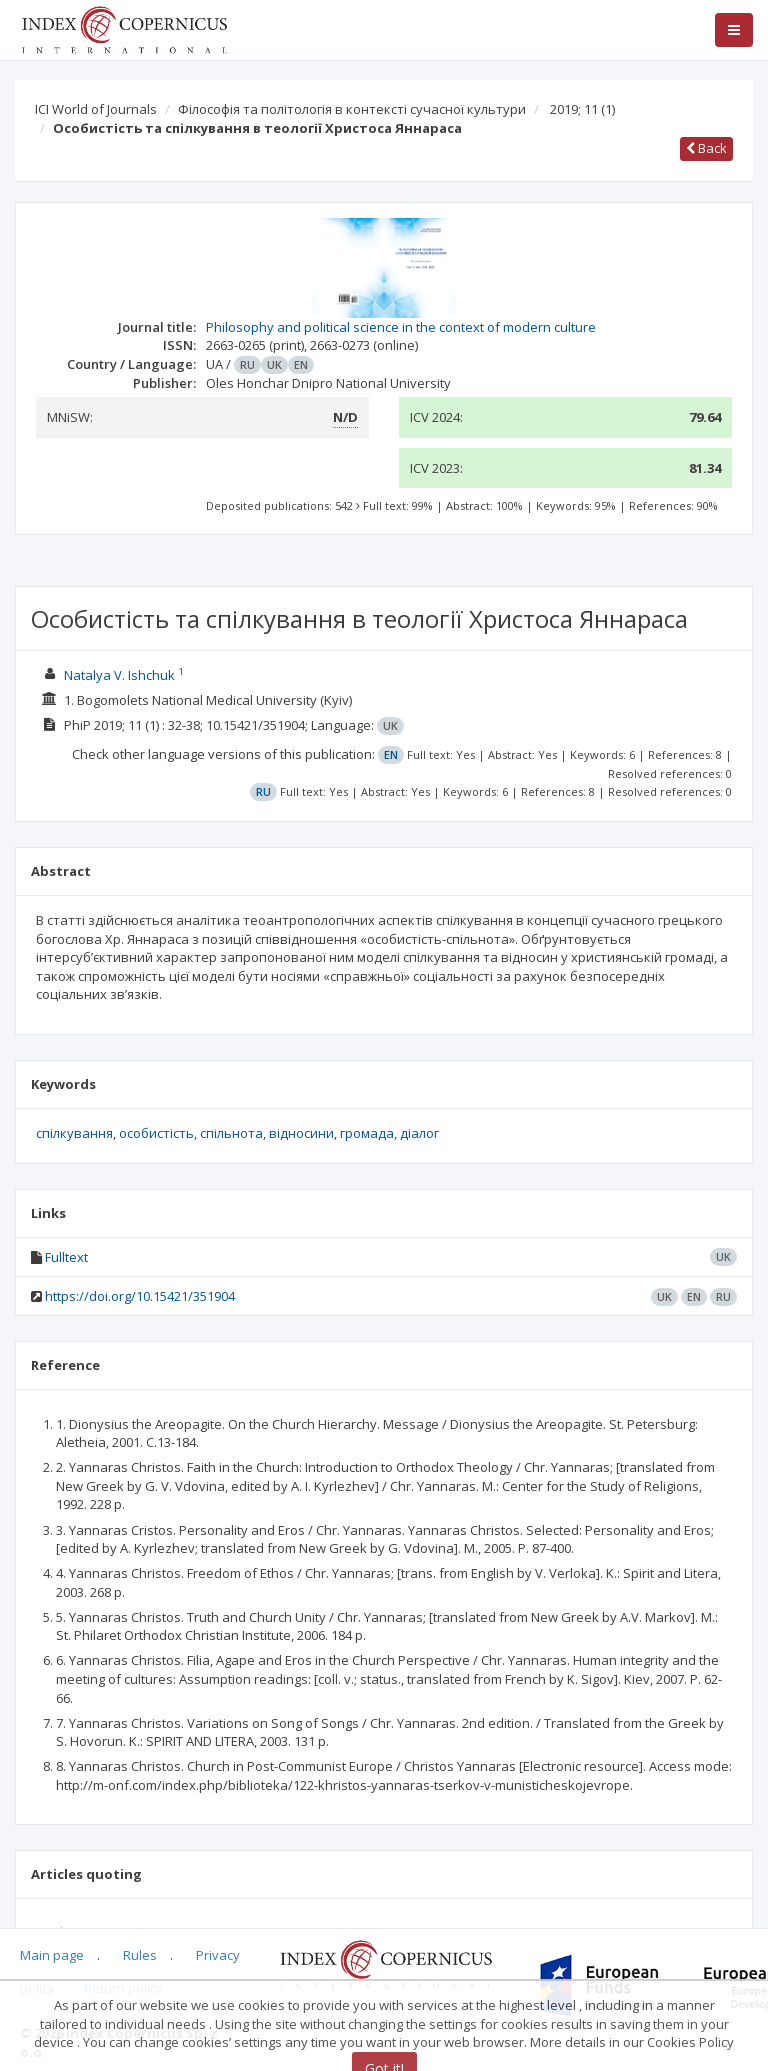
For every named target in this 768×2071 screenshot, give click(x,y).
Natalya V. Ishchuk (119, 675)
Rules (140, 1955)
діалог (419, 1133)
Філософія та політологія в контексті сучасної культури (352, 109)
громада (367, 1133)
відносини (301, 1133)
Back (706, 148)
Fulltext (66, 1257)
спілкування (74, 1133)
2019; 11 (582, 109)
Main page (52, 1955)
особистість (156, 1133)
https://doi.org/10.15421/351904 (140, 1296)
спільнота (231, 1133)
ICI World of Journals (96, 109)
